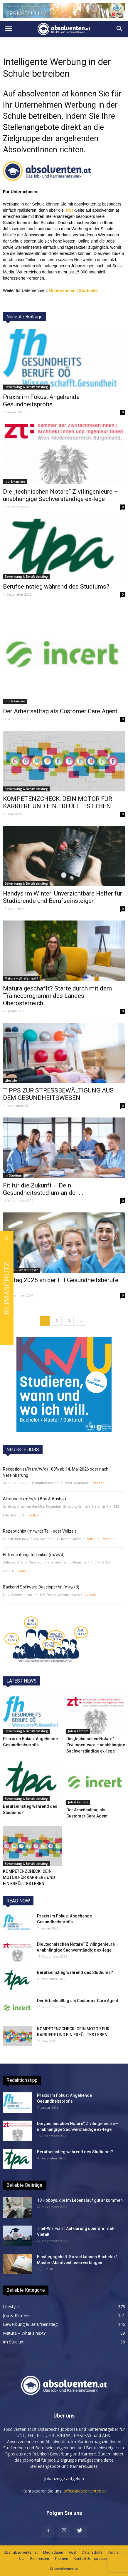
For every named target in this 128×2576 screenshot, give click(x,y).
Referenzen (39, 2558)
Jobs (69, 210)
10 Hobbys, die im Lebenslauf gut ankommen (80, 2200)
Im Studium (13, 1175)
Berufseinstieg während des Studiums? (56, 586)
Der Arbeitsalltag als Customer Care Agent (60, 711)
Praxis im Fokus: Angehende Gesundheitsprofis (41, 400)
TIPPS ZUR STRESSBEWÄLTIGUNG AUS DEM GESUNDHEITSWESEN (58, 1094)
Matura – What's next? (21, 978)
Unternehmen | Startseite (73, 290)
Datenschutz (92, 2552)
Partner (114, 2552)
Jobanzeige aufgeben (64, 2478)
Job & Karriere (15, 482)
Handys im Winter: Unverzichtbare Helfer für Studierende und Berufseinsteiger (62, 897)
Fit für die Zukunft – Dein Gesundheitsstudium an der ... (43, 1189)
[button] (120, 29)
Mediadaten (53, 2552)
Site (22, 2558)
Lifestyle (11, 1080)
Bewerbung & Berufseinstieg (26, 387)
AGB (72, 2552)
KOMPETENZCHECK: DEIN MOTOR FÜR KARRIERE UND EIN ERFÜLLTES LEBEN (57, 802)
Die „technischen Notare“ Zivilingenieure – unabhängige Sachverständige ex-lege (60, 495)
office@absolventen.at (84, 2491)
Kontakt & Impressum (92, 2558)
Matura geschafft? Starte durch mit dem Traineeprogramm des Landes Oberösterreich (57, 996)
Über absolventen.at (21, 2552)
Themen (61, 2558)
